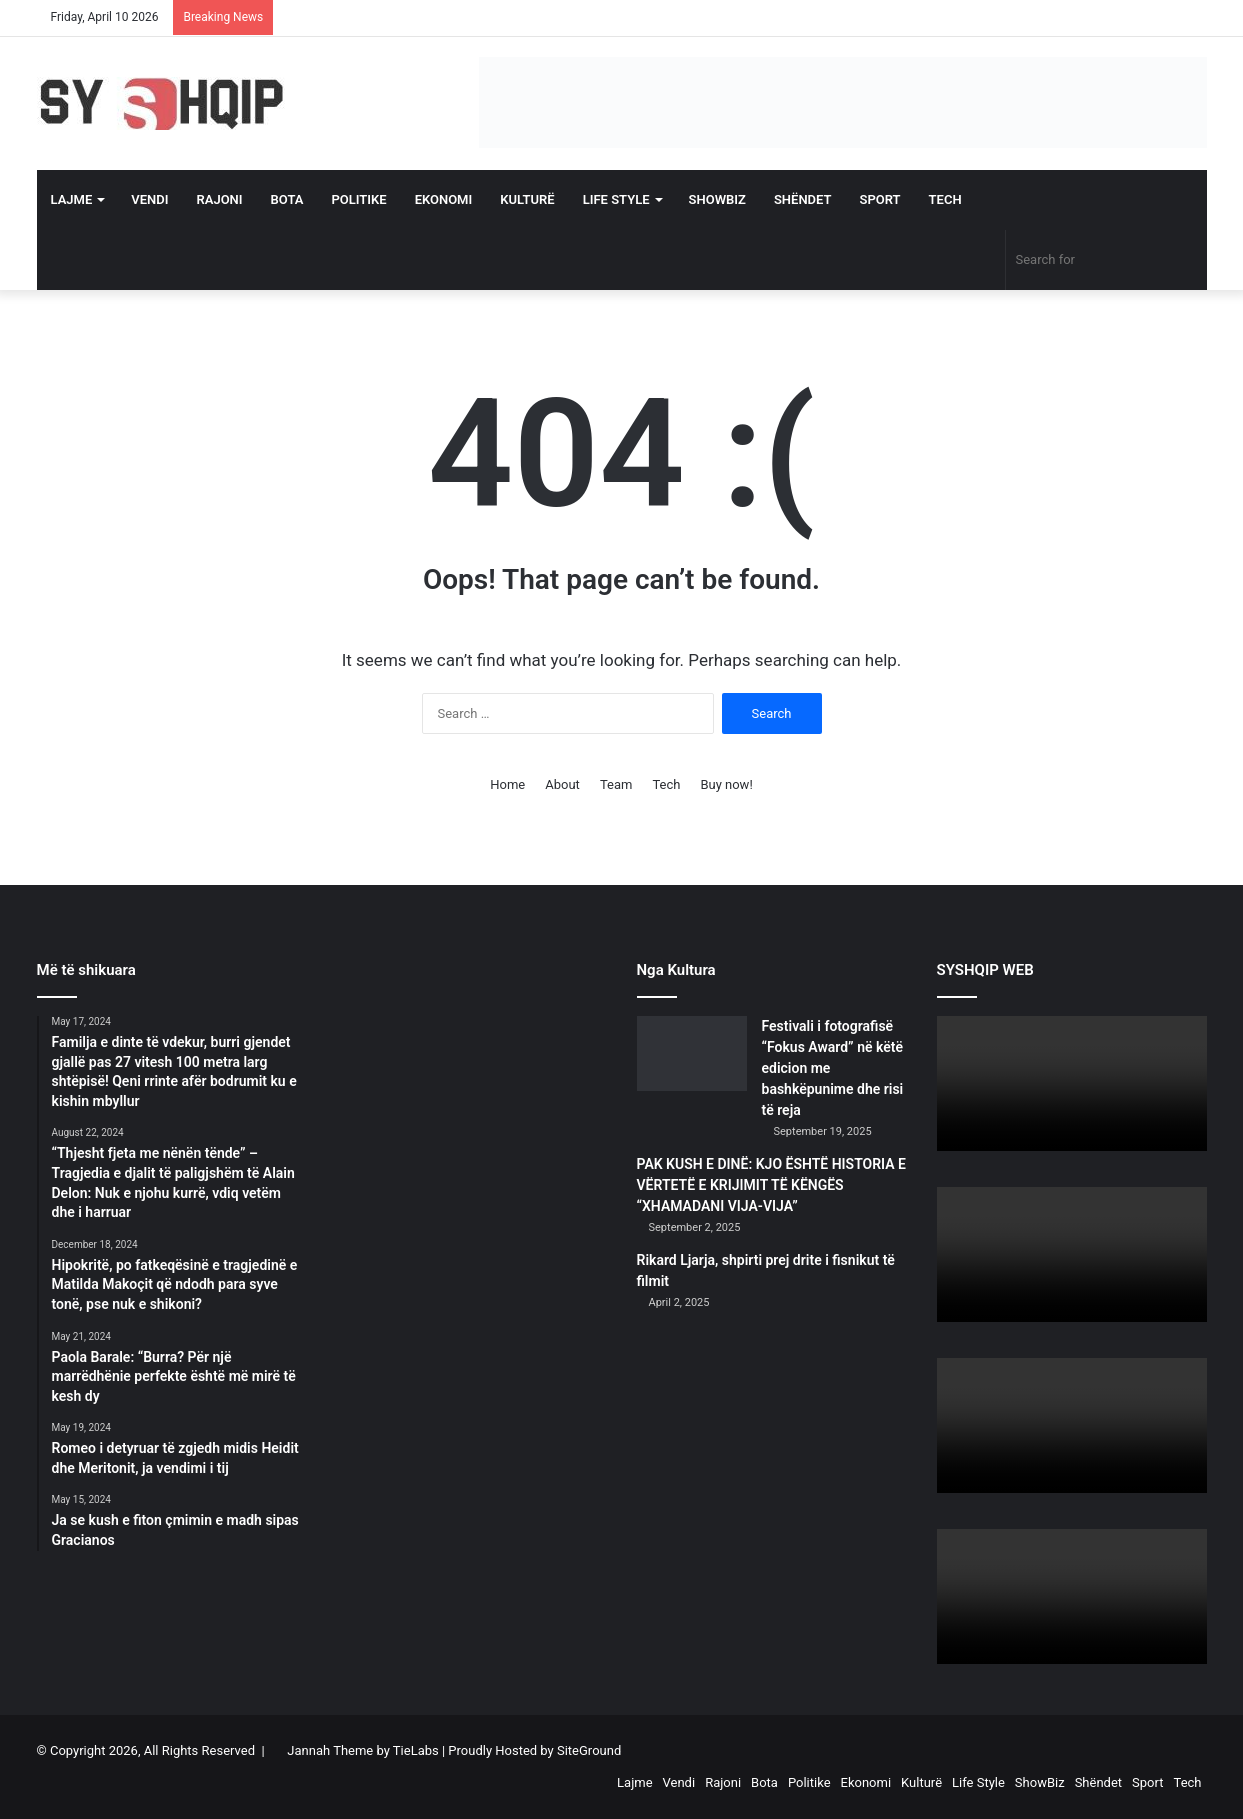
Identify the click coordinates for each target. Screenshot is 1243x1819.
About (562, 784)
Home (507, 784)
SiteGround (589, 1750)
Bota (287, 199)
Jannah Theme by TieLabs (362, 1750)
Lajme (72, 199)
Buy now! (726, 784)
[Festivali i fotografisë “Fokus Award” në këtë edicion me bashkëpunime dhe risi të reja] (692, 1053)
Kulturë (527, 199)
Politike (358, 199)
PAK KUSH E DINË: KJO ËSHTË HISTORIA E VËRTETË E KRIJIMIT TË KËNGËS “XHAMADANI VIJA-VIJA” (771, 1185)
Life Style (616, 199)
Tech (945, 199)
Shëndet (803, 199)
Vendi (149, 199)
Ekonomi (444, 199)
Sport (880, 199)
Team (616, 784)
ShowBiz (717, 199)
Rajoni (219, 199)
